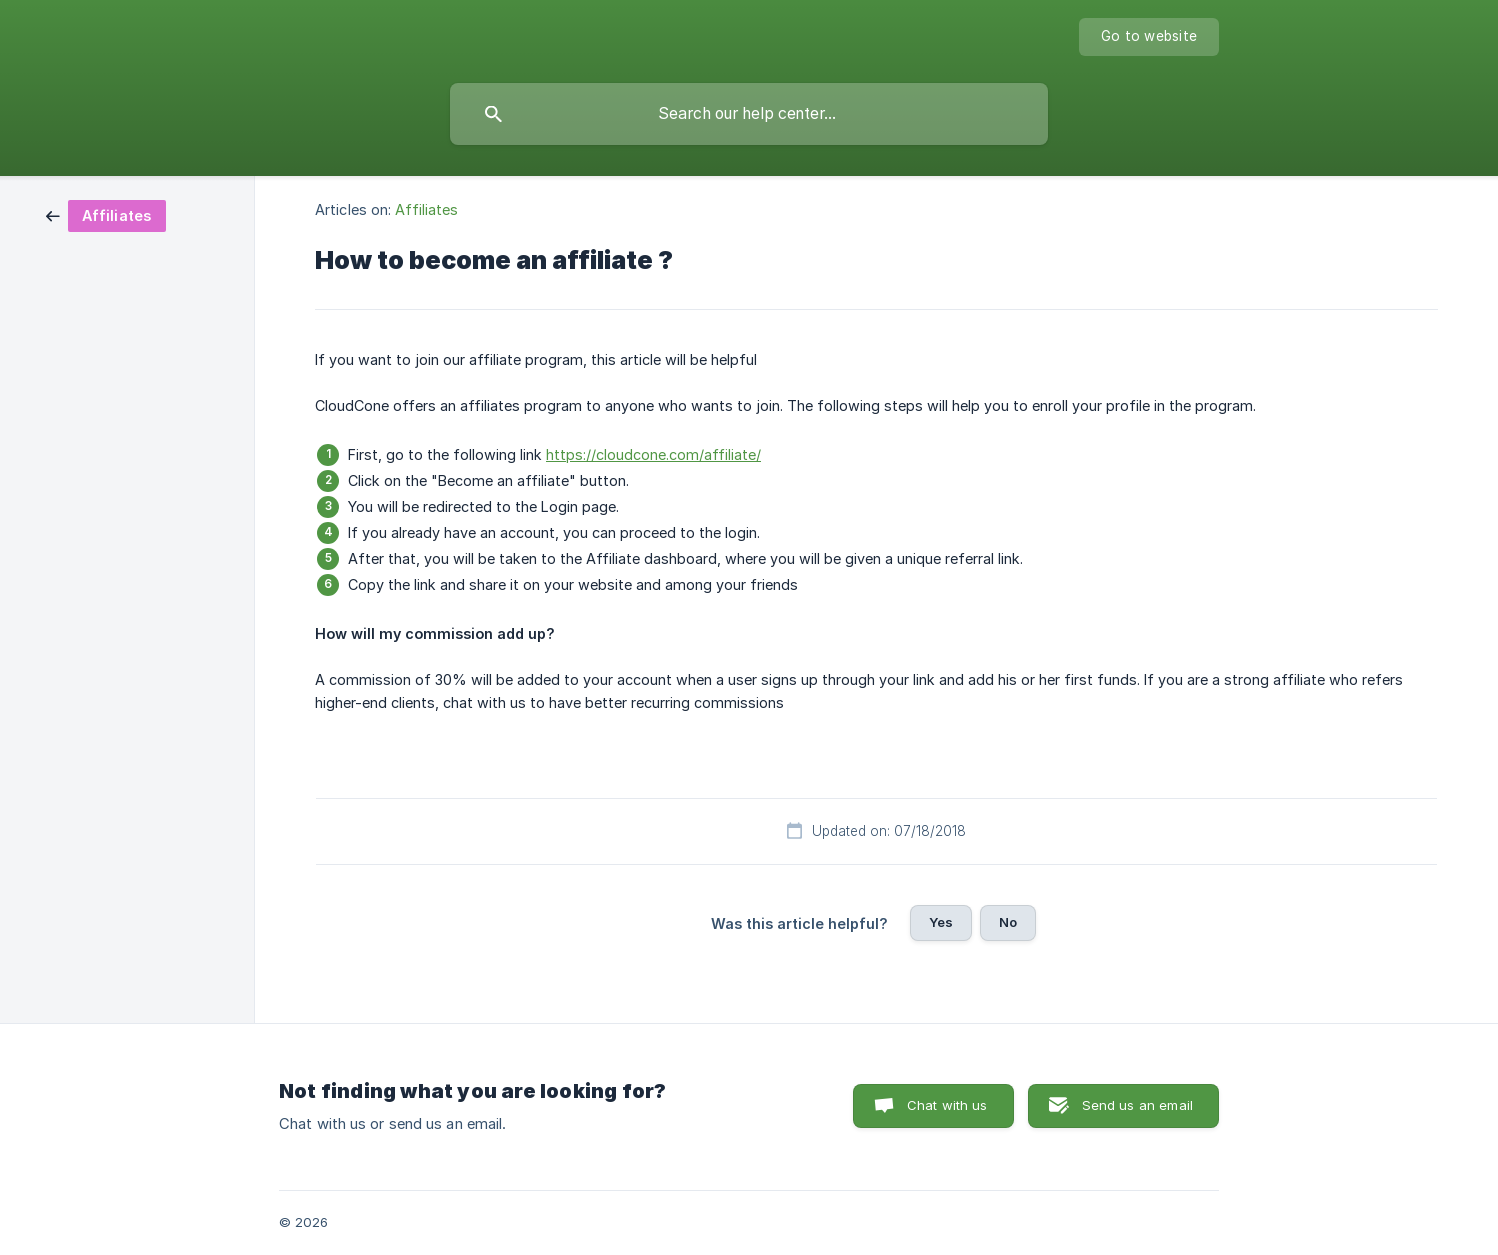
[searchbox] (749, 114)
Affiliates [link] (426, 209)
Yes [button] (941, 922)
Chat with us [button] (947, 1105)
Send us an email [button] (1137, 1105)
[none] (1149, 37)
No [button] (1008, 922)
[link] (106, 214)
